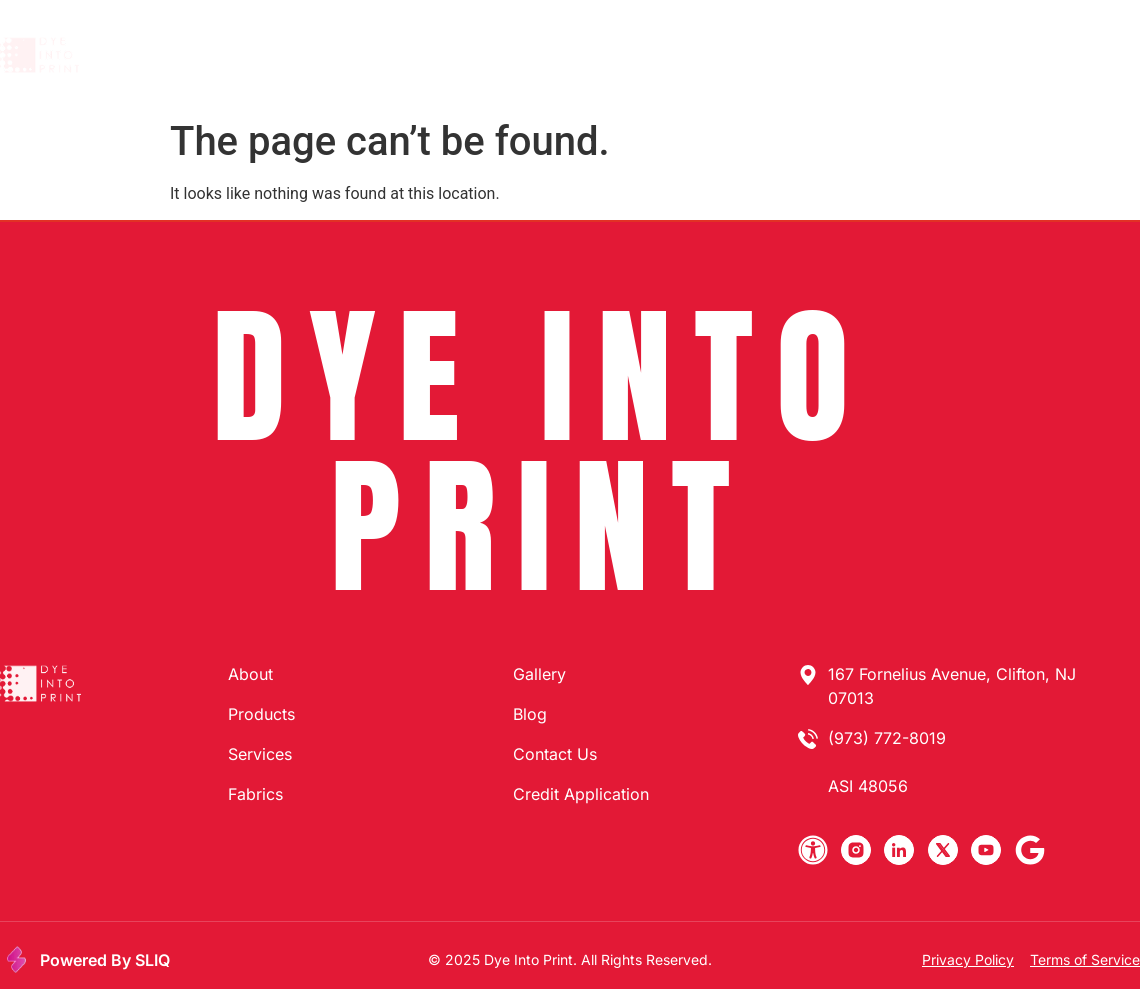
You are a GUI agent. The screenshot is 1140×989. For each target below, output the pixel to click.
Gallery (740, 55)
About (373, 55)
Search (825, 55)
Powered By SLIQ (105, 960)
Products (462, 55)
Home (295, 55)
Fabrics (654, 55)
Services (561, 55)
